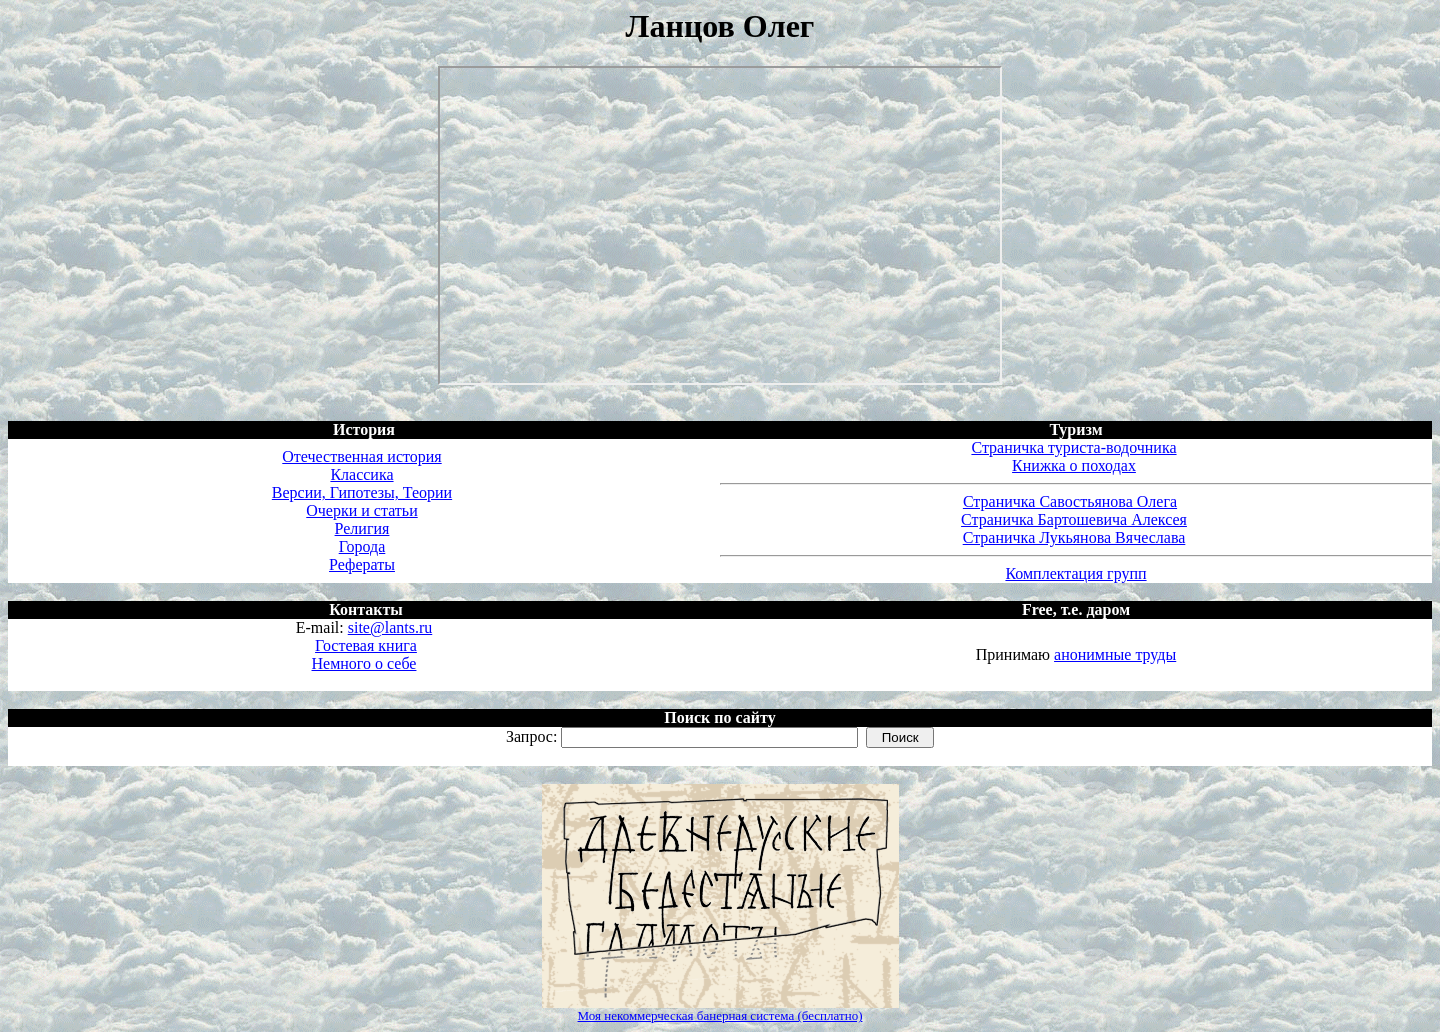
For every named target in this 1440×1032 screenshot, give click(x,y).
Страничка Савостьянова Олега (1070, 501)
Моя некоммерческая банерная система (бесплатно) (720, 1015)
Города (362, 546)
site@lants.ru (390, 627)
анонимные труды (1115, 654)
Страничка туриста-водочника (1073, 447)
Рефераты (362, 564)
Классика (361, 474)
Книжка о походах (1074, 465)
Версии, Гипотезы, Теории (362, 492)
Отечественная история (361, 456)
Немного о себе (364, 663)
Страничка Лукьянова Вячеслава (1074, 537)
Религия (362, 528)
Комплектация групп (1075, 573)
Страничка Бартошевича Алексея (1074, 519)
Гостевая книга (366, 645)
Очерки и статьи (361, 510)
